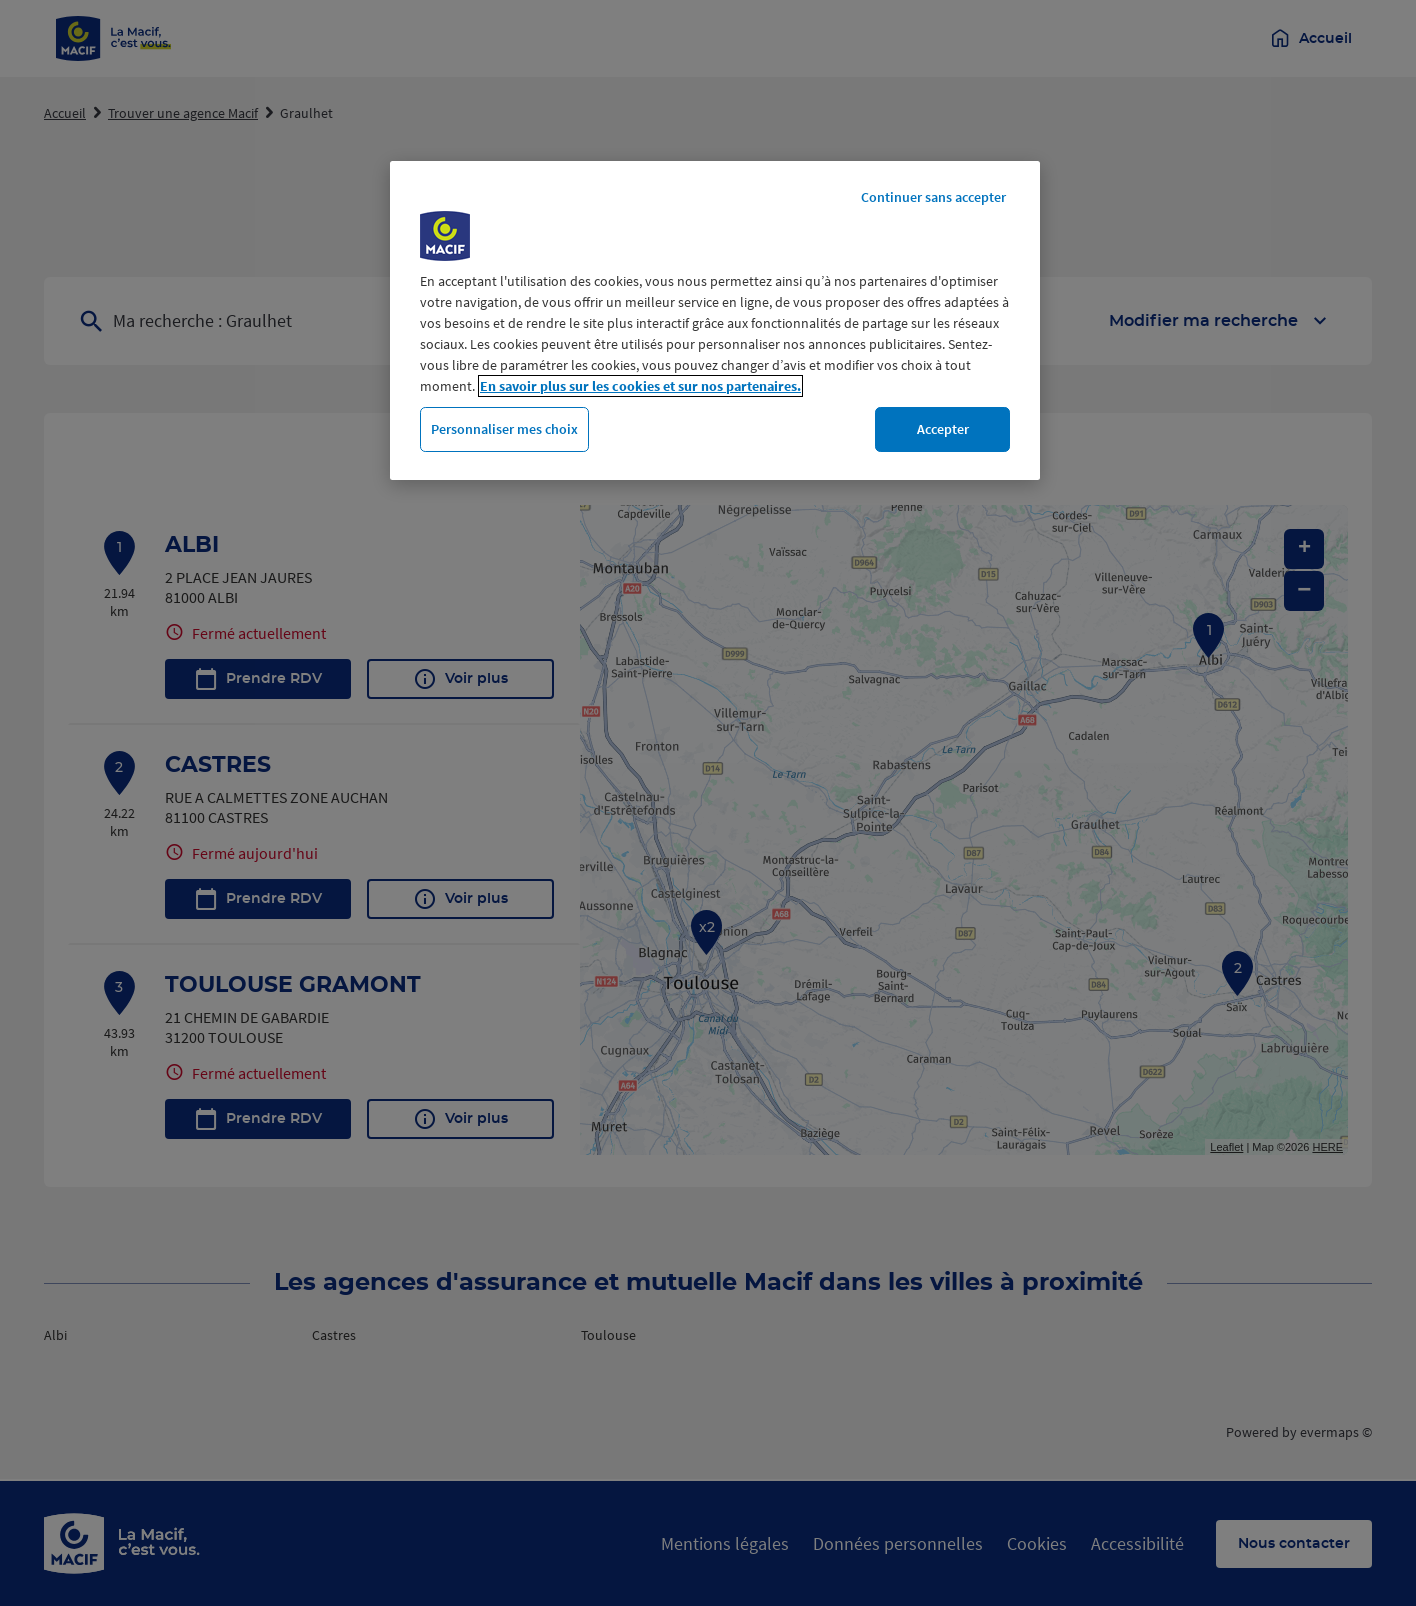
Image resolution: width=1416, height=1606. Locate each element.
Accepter (943, 429)
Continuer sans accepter (933, 197)
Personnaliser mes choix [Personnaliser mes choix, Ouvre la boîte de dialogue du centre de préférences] (504, 429)
